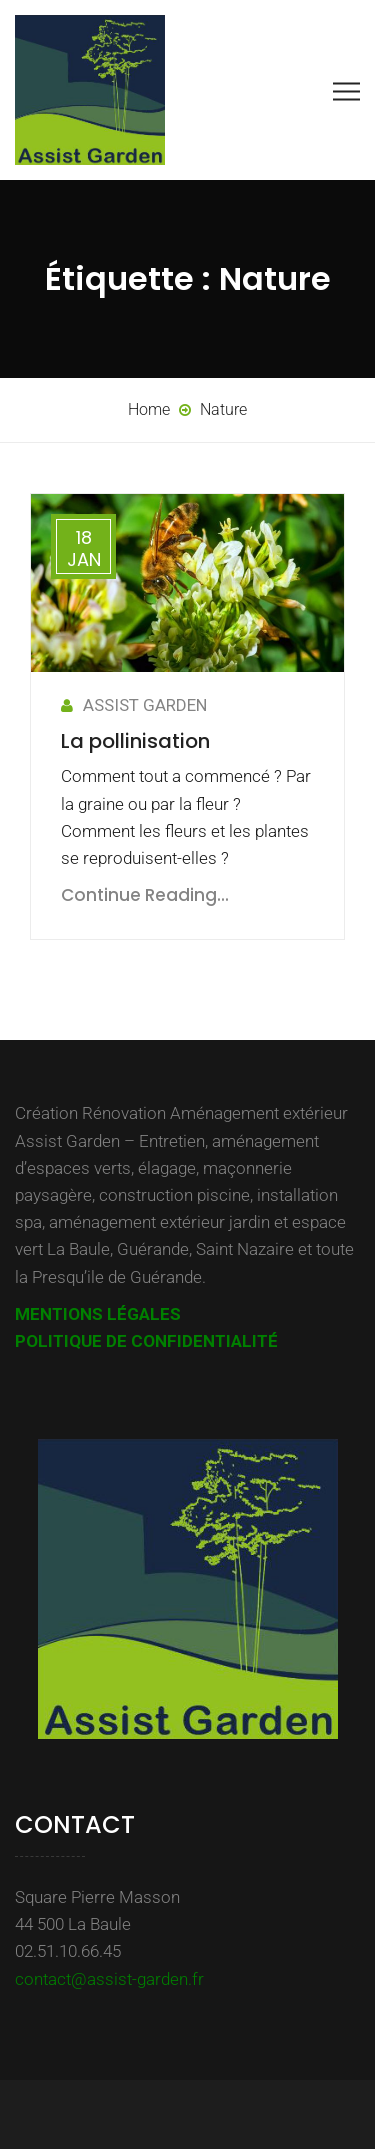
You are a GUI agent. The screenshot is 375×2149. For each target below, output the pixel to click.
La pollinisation (135, 741)
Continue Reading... (145, 895)
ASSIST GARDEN (134, 705)
